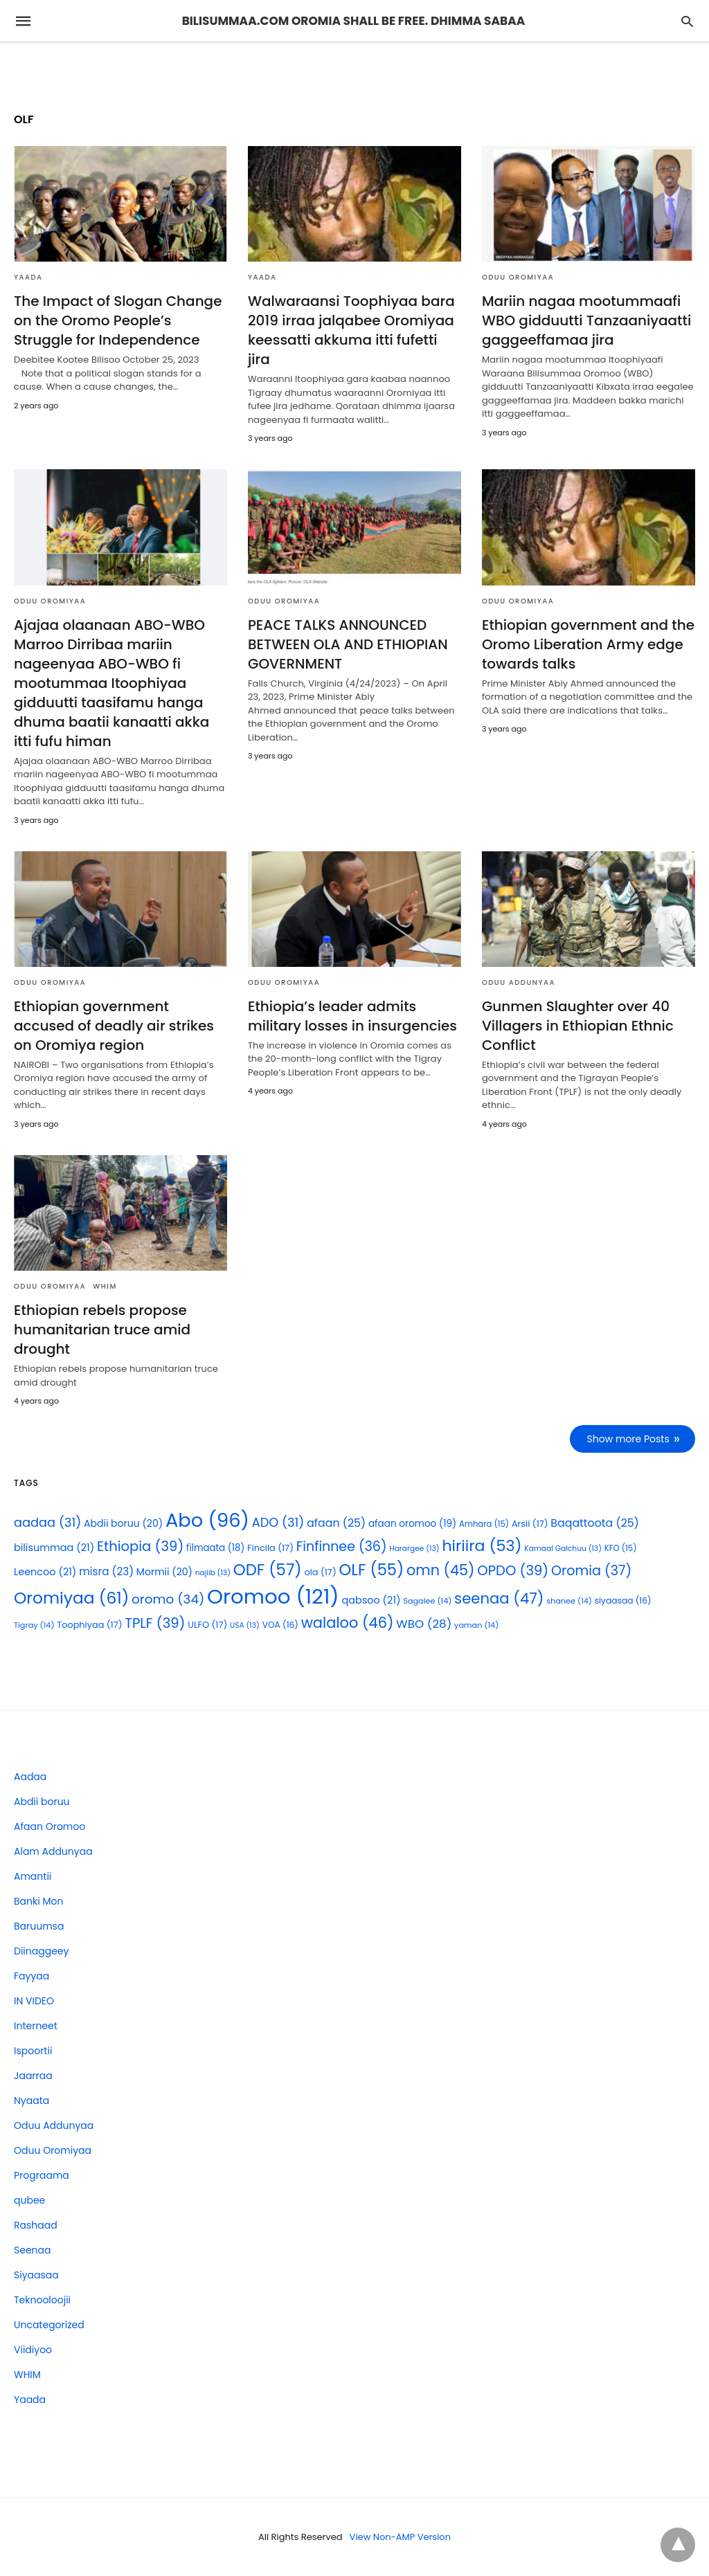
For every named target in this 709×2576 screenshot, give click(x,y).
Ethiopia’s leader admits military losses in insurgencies (352, 1016)
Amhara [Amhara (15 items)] (484, 1524)
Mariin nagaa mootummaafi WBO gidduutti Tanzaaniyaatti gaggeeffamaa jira (586, 320)
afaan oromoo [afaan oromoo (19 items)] (412, 1523)
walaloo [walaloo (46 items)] (347, 1623)
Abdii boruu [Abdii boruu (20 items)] (123, 1523)
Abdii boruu (42, 1801)
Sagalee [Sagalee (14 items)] (427, 1600)
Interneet (35, 2026)
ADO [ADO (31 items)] (278, 1522)
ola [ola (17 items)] (320, 1572)
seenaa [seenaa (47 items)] (499, 1598)
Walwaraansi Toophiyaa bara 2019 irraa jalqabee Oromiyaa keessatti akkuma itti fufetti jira (351, 330)
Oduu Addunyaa (518, 982)
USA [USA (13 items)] (245, 1625)
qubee (29, 2200)
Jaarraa (33, 2076)
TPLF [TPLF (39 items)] (155, 1623)
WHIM (105, 1286)
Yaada (28, 277)
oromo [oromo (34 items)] (168, 1599)
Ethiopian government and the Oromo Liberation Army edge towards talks (588, 644)
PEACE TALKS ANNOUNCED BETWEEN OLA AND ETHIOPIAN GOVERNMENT (348, 644)
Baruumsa (39, 1926)
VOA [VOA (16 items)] (280, 1625)
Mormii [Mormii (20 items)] (164, 1572)
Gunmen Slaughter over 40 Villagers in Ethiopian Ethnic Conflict (578, 1026)
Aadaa (30, 1777)
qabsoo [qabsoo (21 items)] (370, 1600)
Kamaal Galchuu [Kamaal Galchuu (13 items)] (563, 1548)
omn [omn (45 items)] (440, 1570)
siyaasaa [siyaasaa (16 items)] (623, 1600)
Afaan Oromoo (49, 1826)
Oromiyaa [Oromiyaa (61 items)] (71, 1597)
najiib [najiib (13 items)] (213, 1573)
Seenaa (32, 2250)
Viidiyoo (33, 2350)
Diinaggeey (41, 1951)
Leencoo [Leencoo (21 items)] (45, 1572)
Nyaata (31, 2100)
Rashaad (35, 2225)
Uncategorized (49, 2325)
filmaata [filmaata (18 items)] (215, 1547)
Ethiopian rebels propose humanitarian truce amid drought (102, 1329)
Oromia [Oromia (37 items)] (591, 1570)
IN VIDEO (34, 2001)
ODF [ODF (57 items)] (267, 1570)
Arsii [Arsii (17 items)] (530, 1524)
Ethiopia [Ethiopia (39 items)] (140, 1546)
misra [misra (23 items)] (106, 1571)
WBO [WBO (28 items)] (423, 1623)
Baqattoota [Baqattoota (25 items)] (594, 1523)
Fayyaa (31, 1976)
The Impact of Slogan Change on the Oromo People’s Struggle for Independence (118, 320)
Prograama (41, 2175)
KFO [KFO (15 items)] (620, 1548)
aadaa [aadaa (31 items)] (47, 1522)
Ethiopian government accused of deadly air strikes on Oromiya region (114, 1026)
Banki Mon (38, 1901)
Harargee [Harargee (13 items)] (414, 1548)
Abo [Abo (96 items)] (207, 1520)
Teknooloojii (42, 2300)
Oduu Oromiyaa (518, 277)
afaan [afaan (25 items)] (336, 1523)
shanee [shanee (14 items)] (569, 1600)
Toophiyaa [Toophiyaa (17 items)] (89, 1625)
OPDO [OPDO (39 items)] (512, 1570)
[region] (354, 67)
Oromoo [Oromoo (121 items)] (273, 1596)
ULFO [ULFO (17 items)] (207, 1625)
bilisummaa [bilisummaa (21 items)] (54, 1547)
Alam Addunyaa (53, 1851)
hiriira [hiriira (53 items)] (481, 1546)
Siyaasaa (36, 2275)
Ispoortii (33, 2051)
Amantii (32, 1876)
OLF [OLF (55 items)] (371, 1570)
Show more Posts (628, 1439)
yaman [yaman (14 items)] (476, 1625)
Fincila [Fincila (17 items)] (270, 1548)
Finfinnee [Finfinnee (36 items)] (341, 1546)
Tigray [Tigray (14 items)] (34, 1625)
